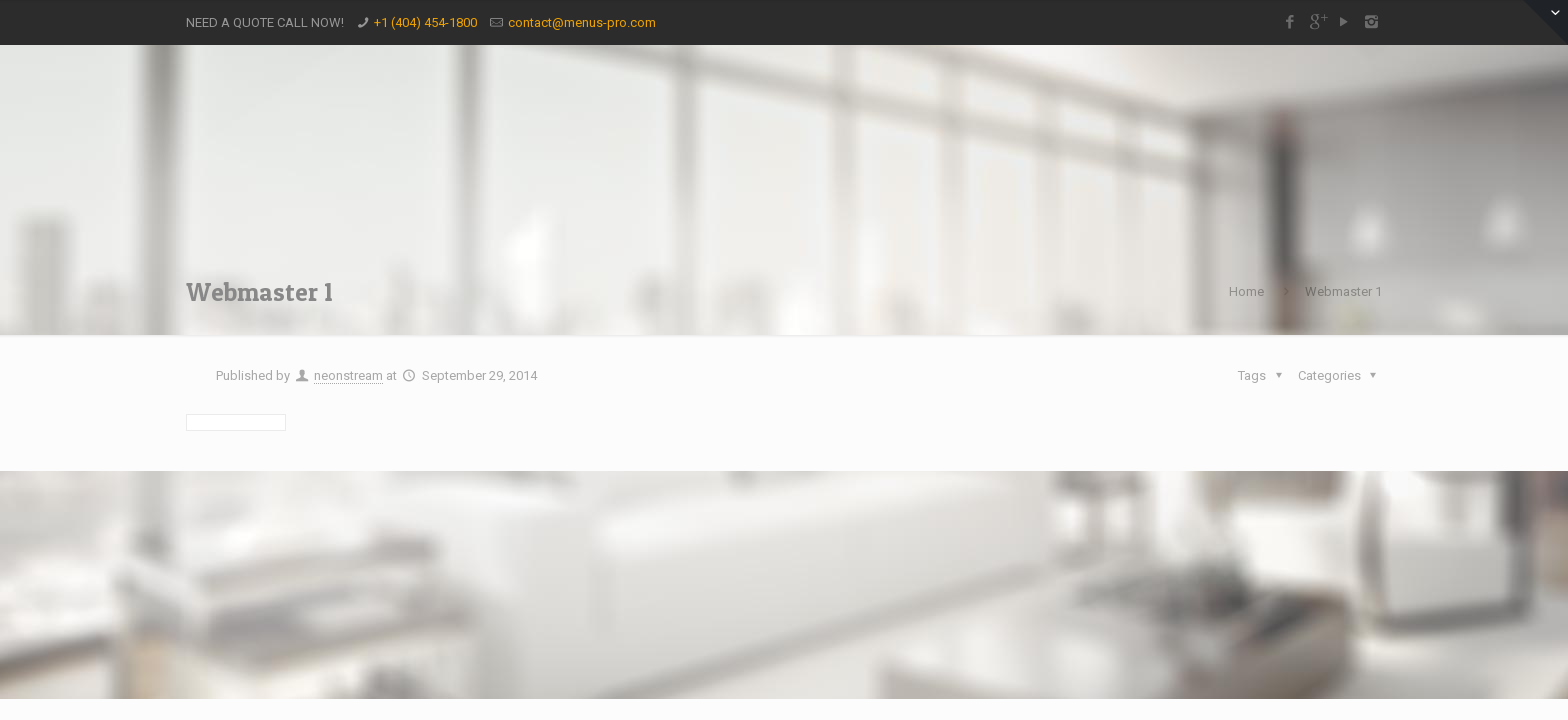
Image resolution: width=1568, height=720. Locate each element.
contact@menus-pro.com (582, 22)
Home (1246, 291)
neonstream (348, 375)
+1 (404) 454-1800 (425, 22)
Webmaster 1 (1343, 291)
